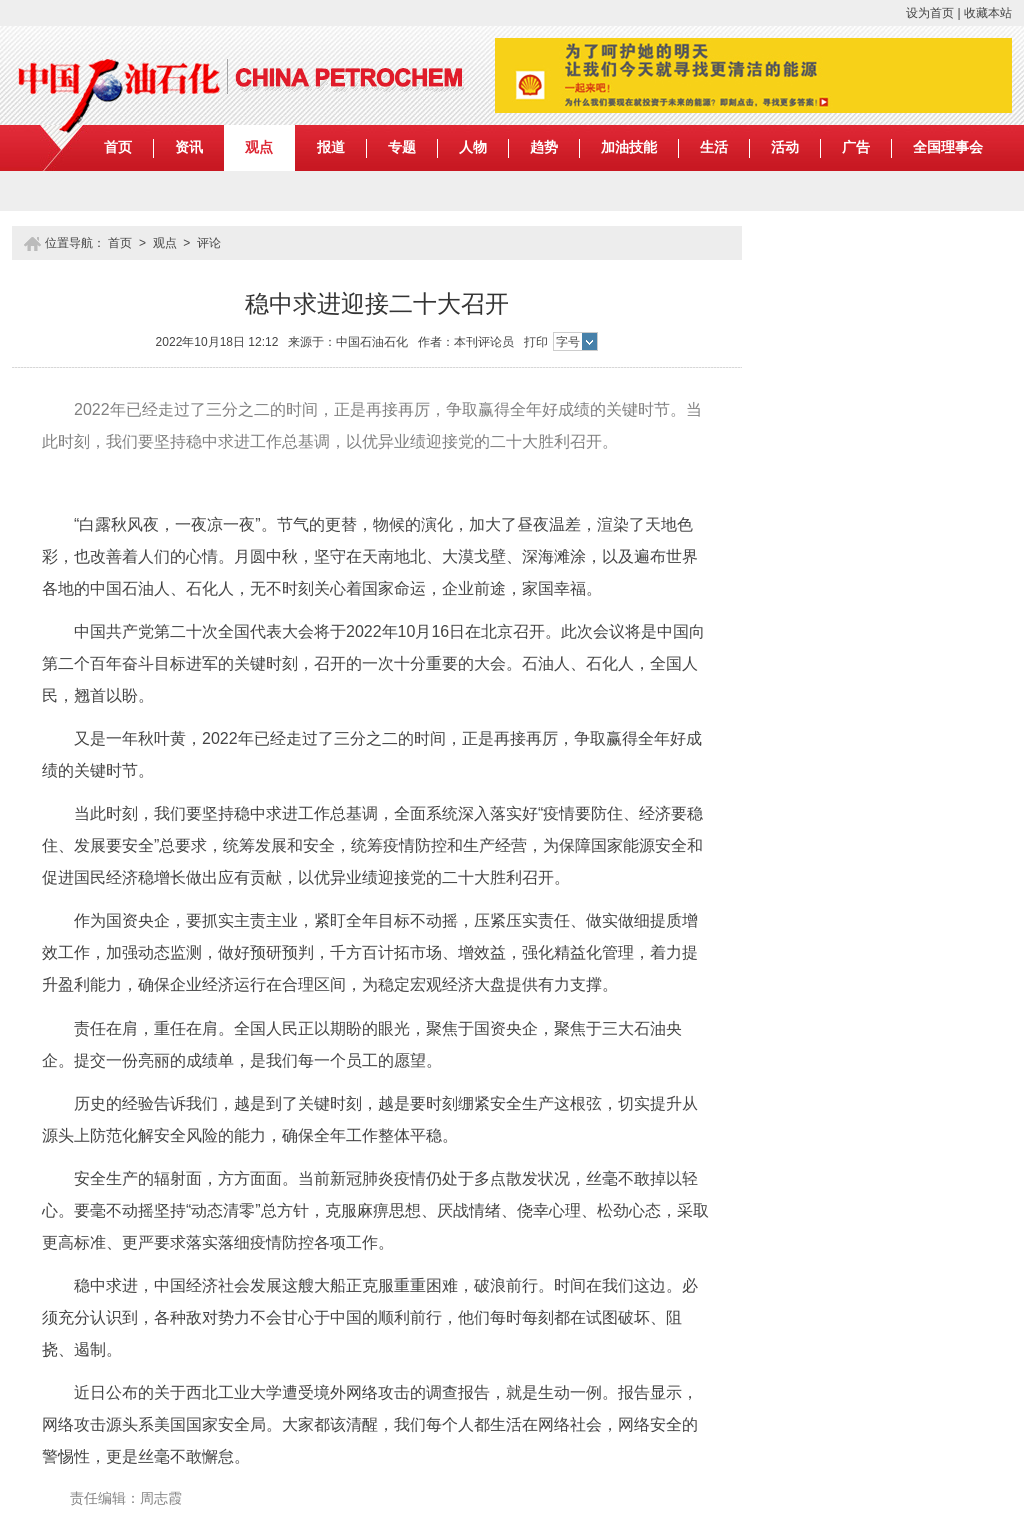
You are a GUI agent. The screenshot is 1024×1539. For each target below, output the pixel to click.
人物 (473, 147)
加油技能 (629, 147)
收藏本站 (988, 13)
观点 (259, 147)
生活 (714, 147)
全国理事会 (948, 147)
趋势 (544, 147)
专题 (402, 147)
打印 (536, 342)
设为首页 (930, 13)
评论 (209, 243)
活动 (785, 147)
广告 (856, 147)
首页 (118, 147)
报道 (331, 147)
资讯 (189, 147)
